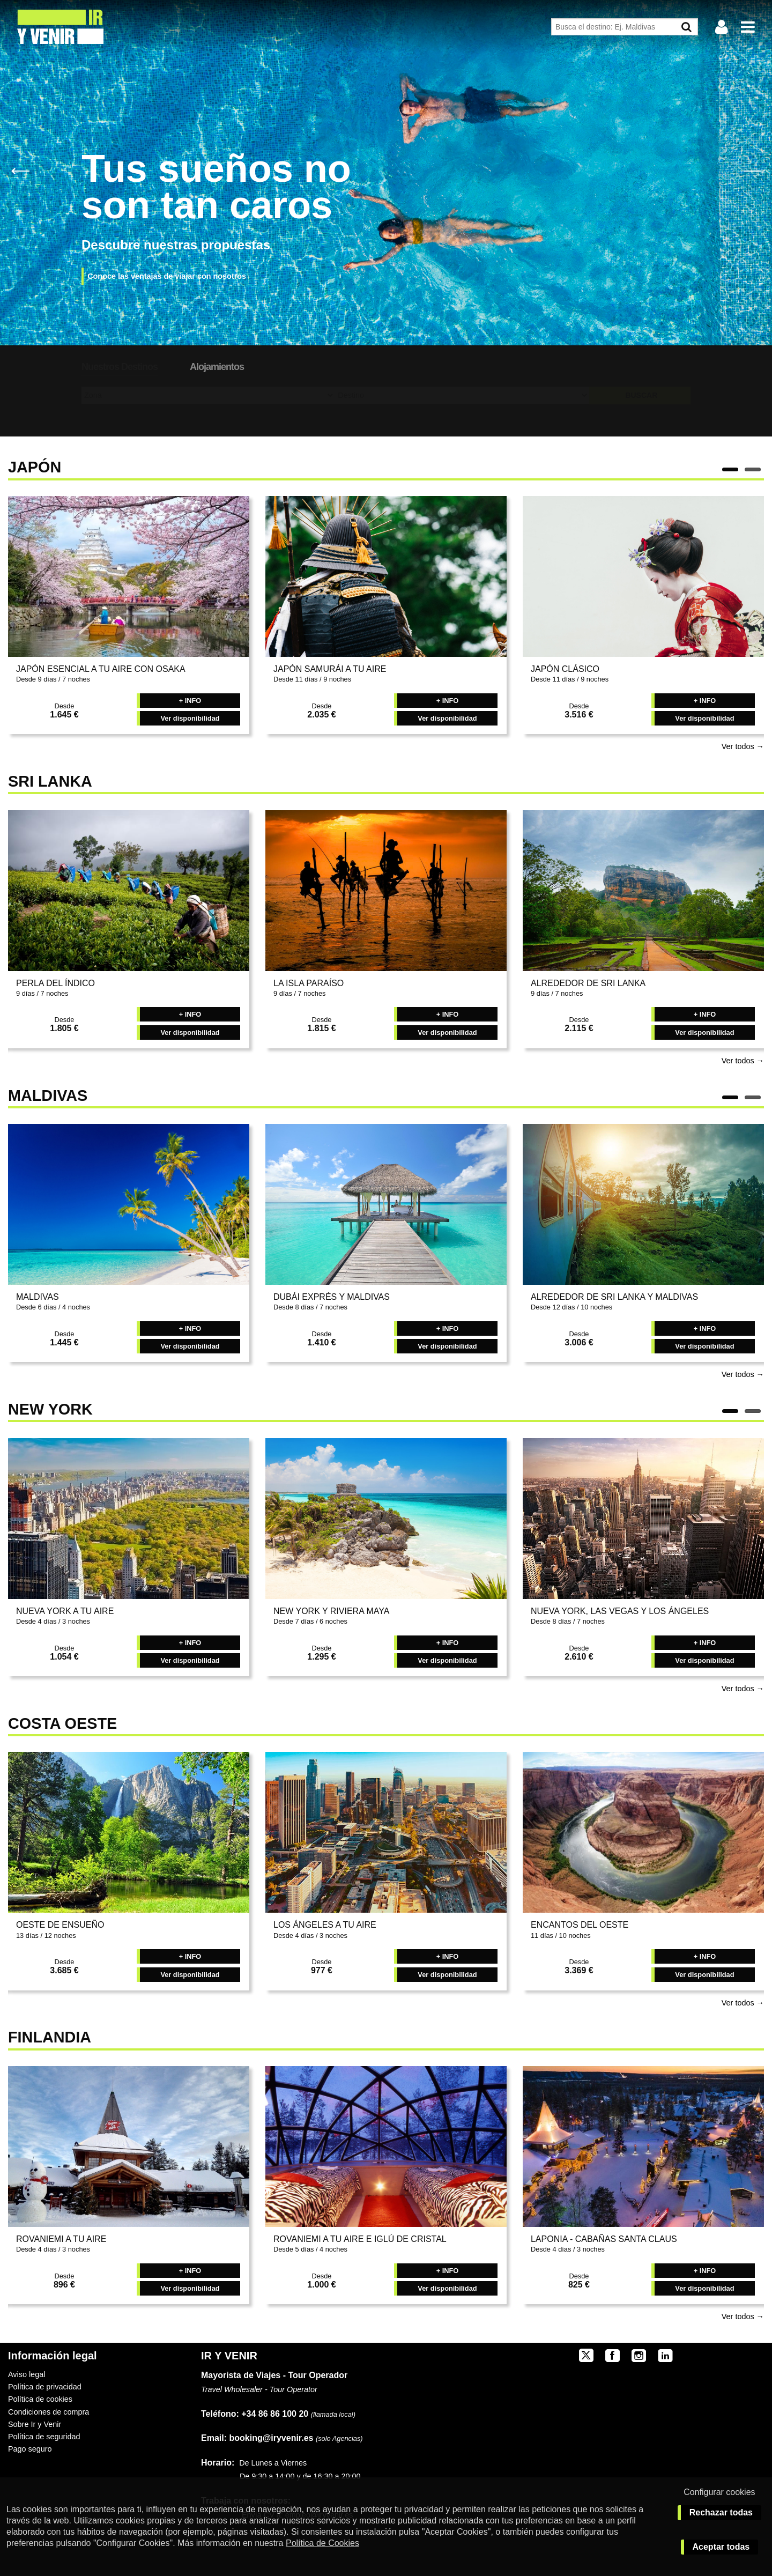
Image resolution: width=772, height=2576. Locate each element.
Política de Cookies (322, 2543)
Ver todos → (743, 746)
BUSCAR (641, 395)
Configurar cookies (719, 2492)
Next (752, 170)
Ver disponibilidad (189, 718)
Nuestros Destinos (119, 366)
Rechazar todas (721, 2512)
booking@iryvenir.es (257, 2437)
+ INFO (190, 701)
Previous (20, 170)
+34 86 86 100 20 (274, 2413)
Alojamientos (217, 366)
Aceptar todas (721, 2546)
